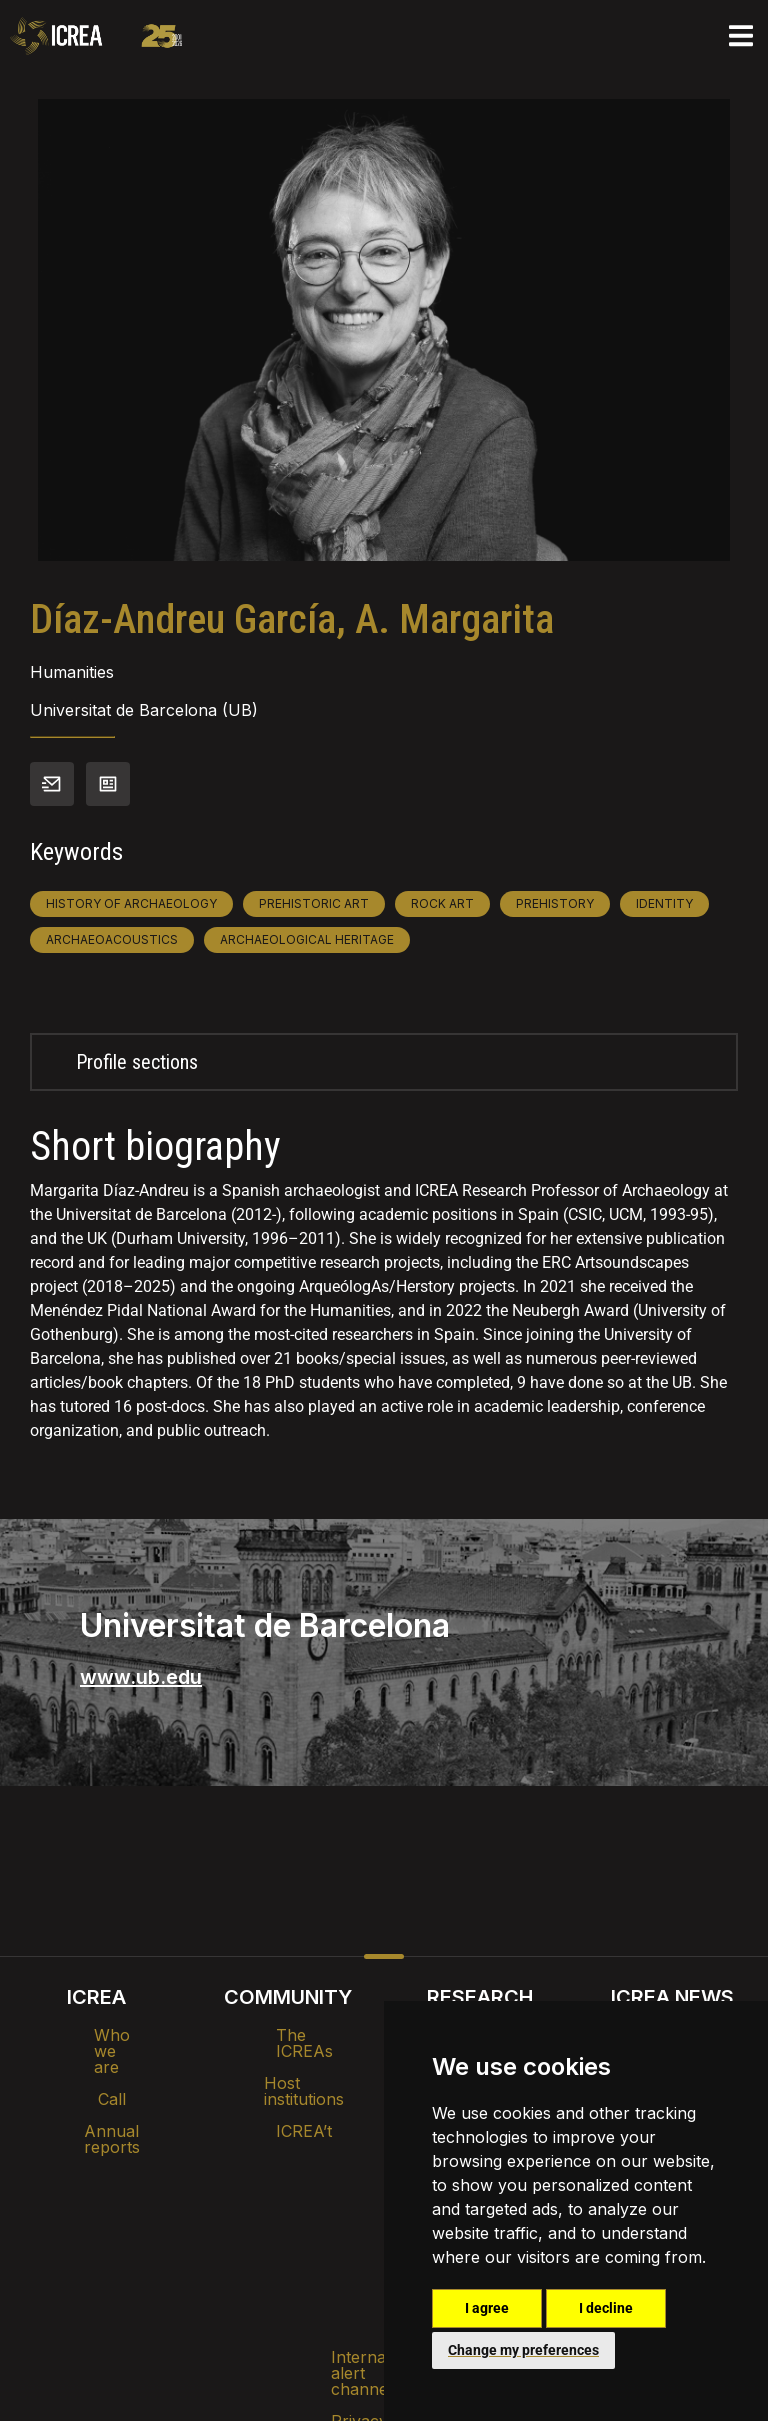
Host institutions (288, 2067)
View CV (108, 784)
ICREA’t (288, 2099)
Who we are (96, 2035)
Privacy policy (284, 2245)
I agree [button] (487, 2308)
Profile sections (137, 1062)
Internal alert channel (117, 2245)
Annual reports (96, 2099)
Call (96, 2067)
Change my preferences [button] (523, 2350)
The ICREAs (288, 2035)
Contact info (52, 784)
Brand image (315, 2193)
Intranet (206, 2193)
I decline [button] (606, 2308)
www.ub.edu (141, 1677)
